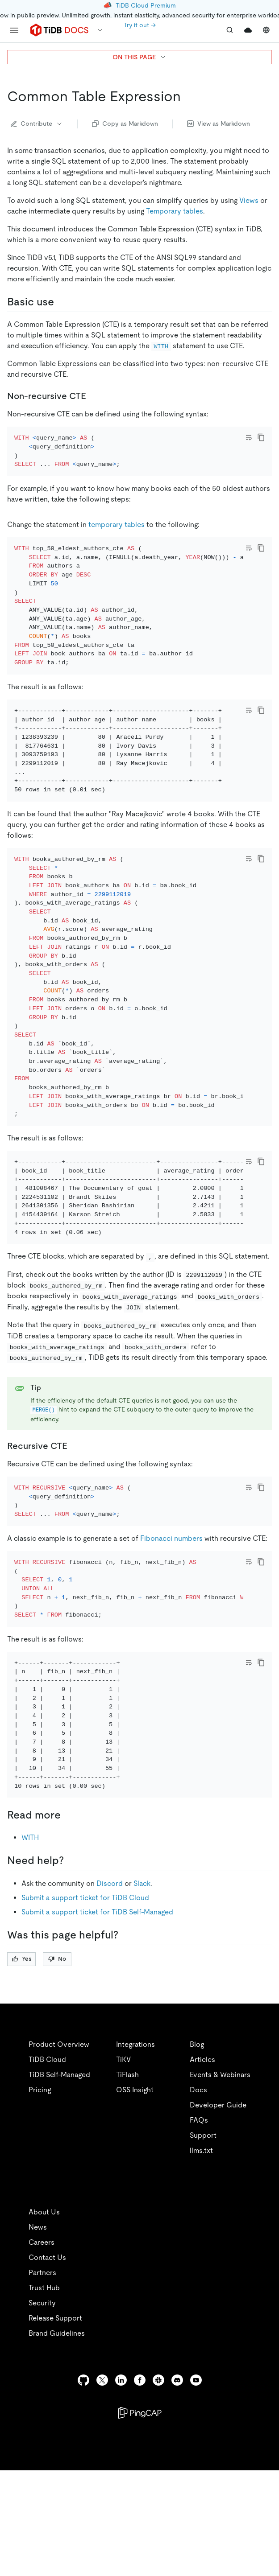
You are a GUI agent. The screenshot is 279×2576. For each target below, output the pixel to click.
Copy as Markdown (125, 123)
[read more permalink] (67, 1930)
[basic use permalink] (61, 301)
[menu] (14, 30)
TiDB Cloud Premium (146, 5)
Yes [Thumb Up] (21, 2073)
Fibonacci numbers (171, 1629)
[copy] (261, 437)
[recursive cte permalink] (74, 1524)
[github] (83, 2494)
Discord (109, 1998)
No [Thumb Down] (57, 2073)
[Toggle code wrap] (248, 437)
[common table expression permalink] (188, 96)
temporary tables (116, 554)
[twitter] (102, 2494)
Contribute (37, 123)
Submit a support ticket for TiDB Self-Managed (97, 2026)
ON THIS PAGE (139, 57)
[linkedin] (121, 2494)
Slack (141, 1998)
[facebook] (139, 2494)
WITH (30, 1952)
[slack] (158, 2494)
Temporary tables (174, 211)
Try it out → (140, 25)
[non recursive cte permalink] (93, 395)
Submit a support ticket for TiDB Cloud (85, 2012)
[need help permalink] (71, 1975)
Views (248, 200)
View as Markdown (218, 123)
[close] (261, 2507)
